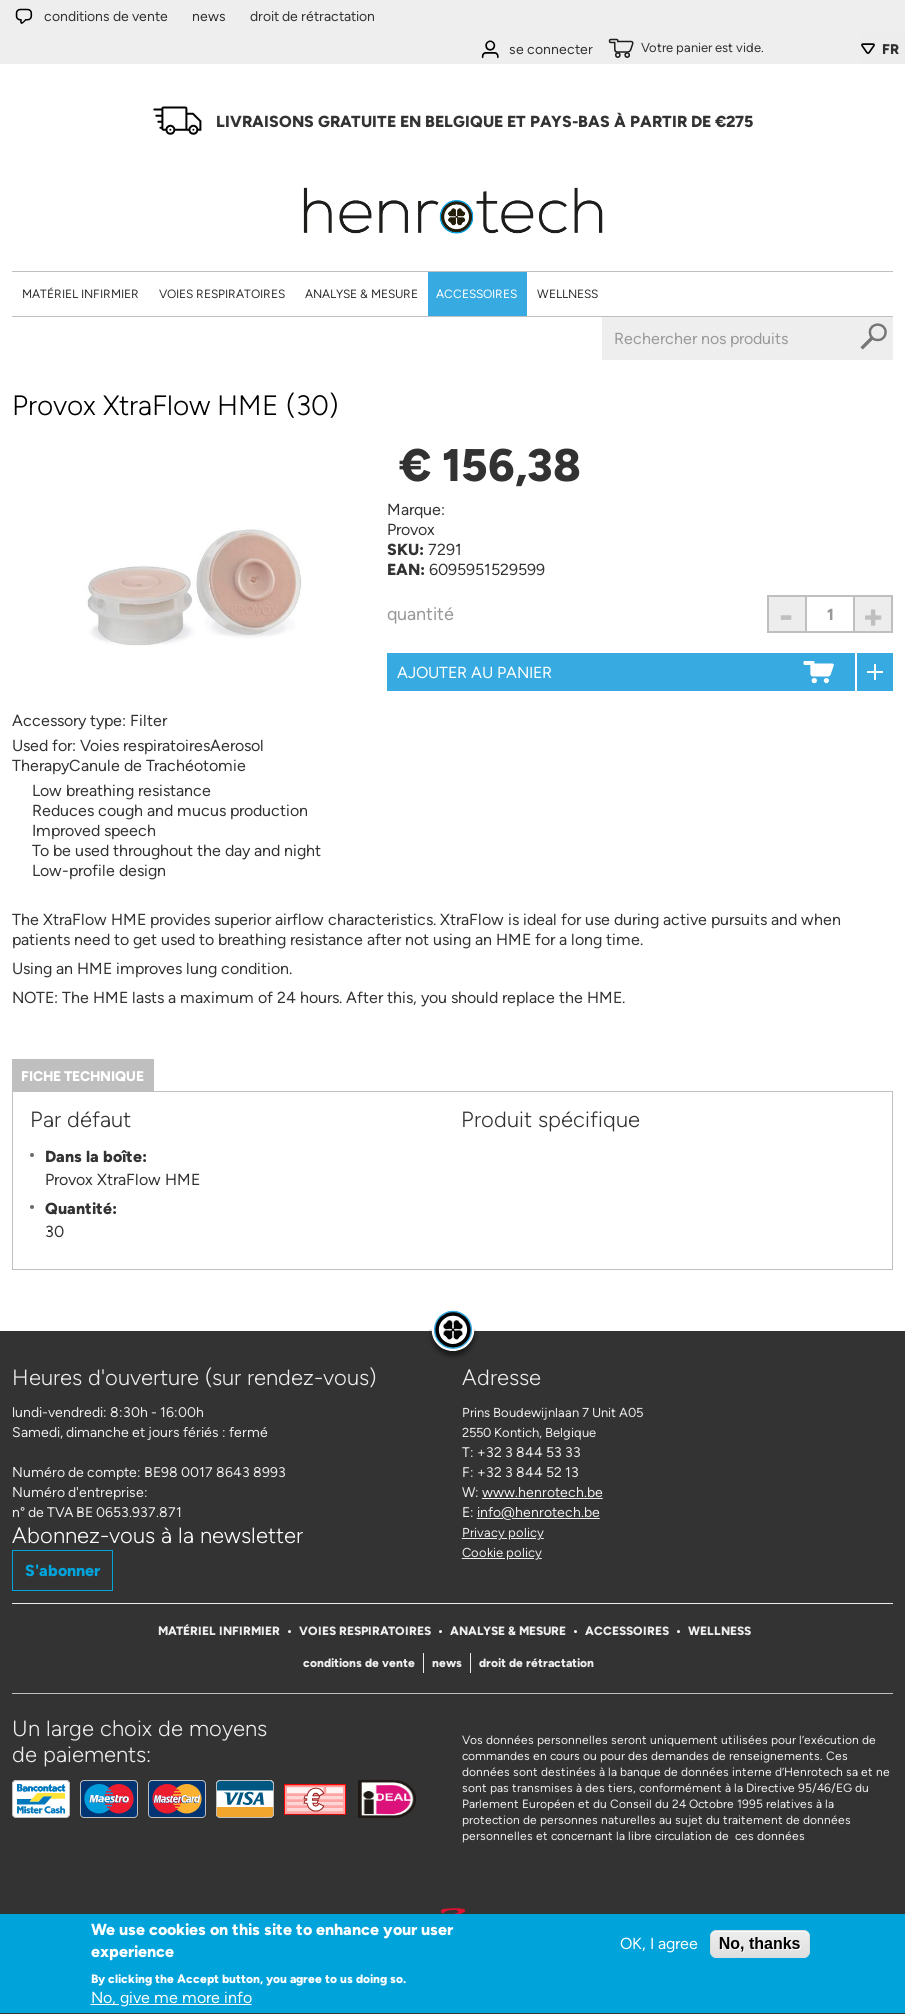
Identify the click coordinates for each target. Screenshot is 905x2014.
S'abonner (62, 1570)
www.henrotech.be (542, 1492)
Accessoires (476, 294)
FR (890, 49)
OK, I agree (659, 1946)
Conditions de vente (106, 16)
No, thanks (760, 1946)
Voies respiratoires (222, 294)
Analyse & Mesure (361, 294)
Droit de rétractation (312, 16)
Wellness (567, 294)
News (209, 16)
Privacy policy (503, 1532)
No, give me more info (171, 2001)
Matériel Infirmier (80, 294)
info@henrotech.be (538, 1512)
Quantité (420, 614)
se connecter (551, 49)
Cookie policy (502, 1552)
